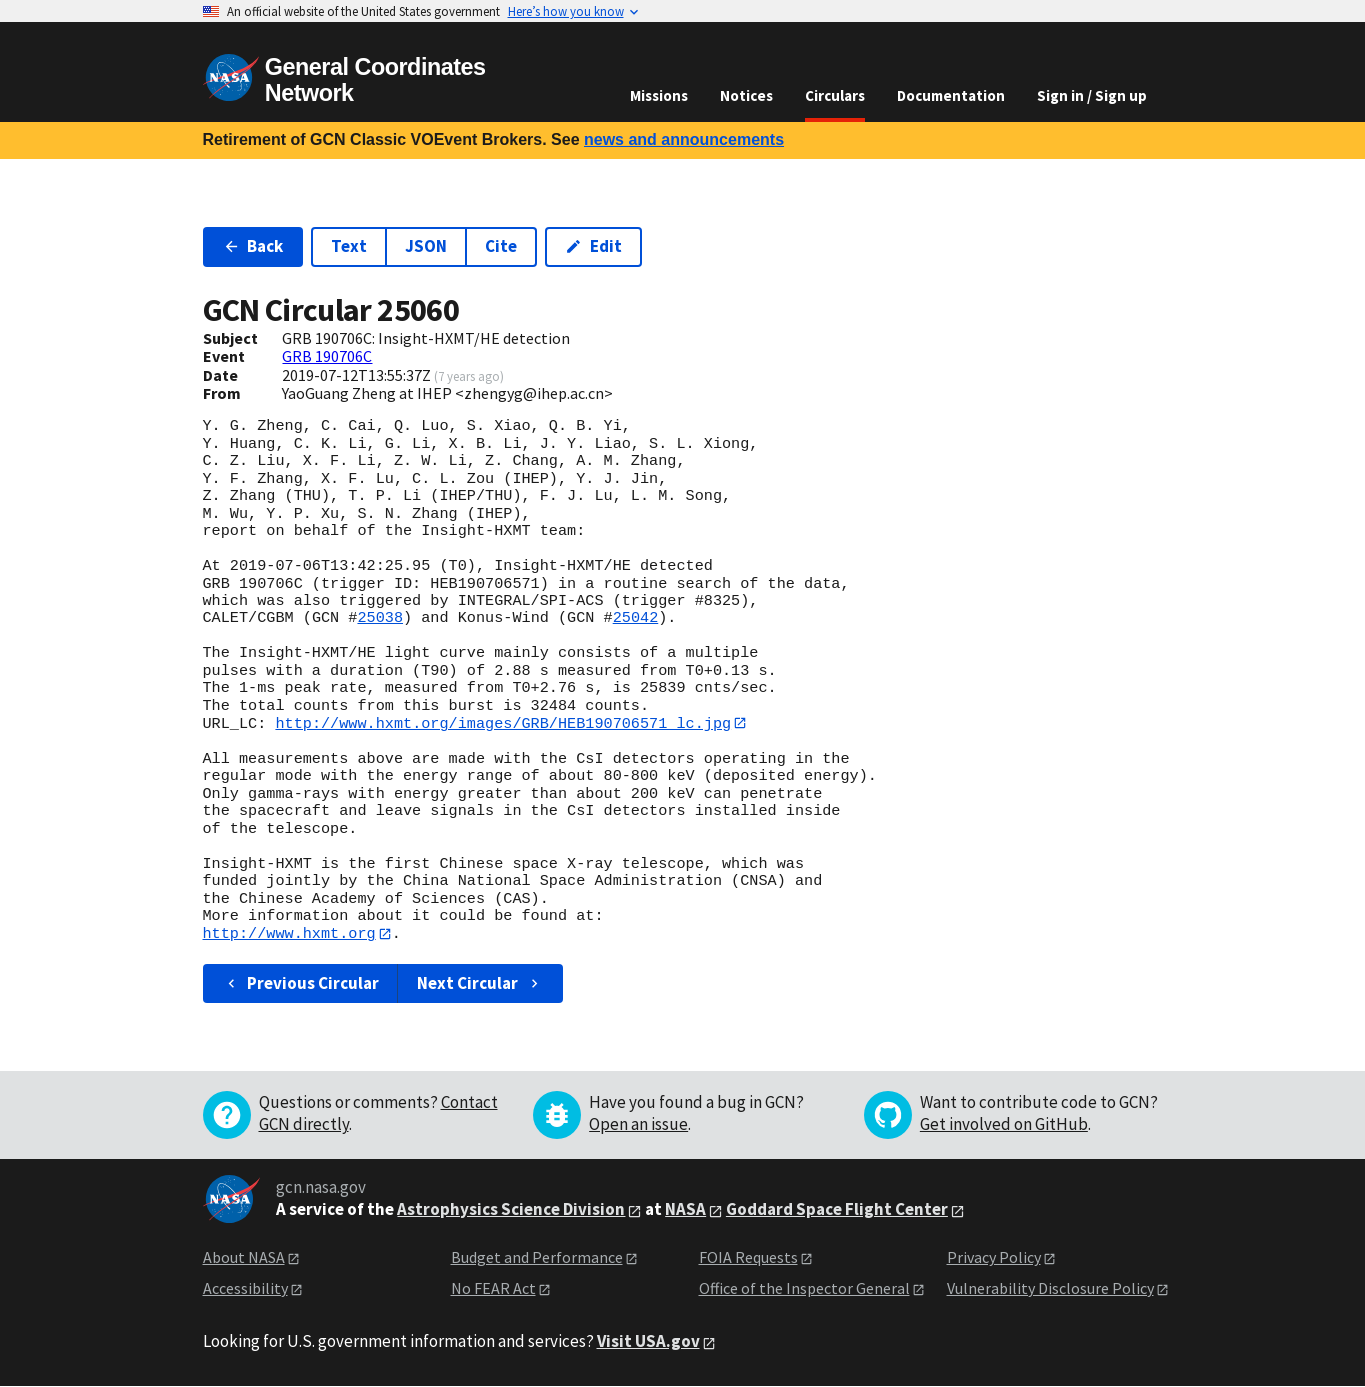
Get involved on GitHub (1004, 1125)
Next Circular (480, 984)
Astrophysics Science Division (511, 1210)
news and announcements (684, 139)
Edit (593, 246)
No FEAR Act (493, 1289)
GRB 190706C (327, 356)
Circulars (835, 95)
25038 (380, 618)
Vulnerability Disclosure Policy (1050, 1289)
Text (349, 246)
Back (253, 246)
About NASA (244, 1258)
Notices (746, 95)
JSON (426, 246)
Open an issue (638, 1125)
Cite (501, 246)
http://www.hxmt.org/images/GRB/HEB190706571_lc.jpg (503, 723)
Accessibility (245, 1289)
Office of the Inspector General (804, 1289)
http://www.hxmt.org (289, 934)
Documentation (951, 95)
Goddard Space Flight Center (837, 1210)
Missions (659, 95)
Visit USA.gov (648, 1342)
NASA (685, 1210)
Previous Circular (301, 984)
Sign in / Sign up (1092, 95)
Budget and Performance (537, 1258)
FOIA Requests (748, 1258)
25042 (636, 618)
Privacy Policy (994, 1258)
